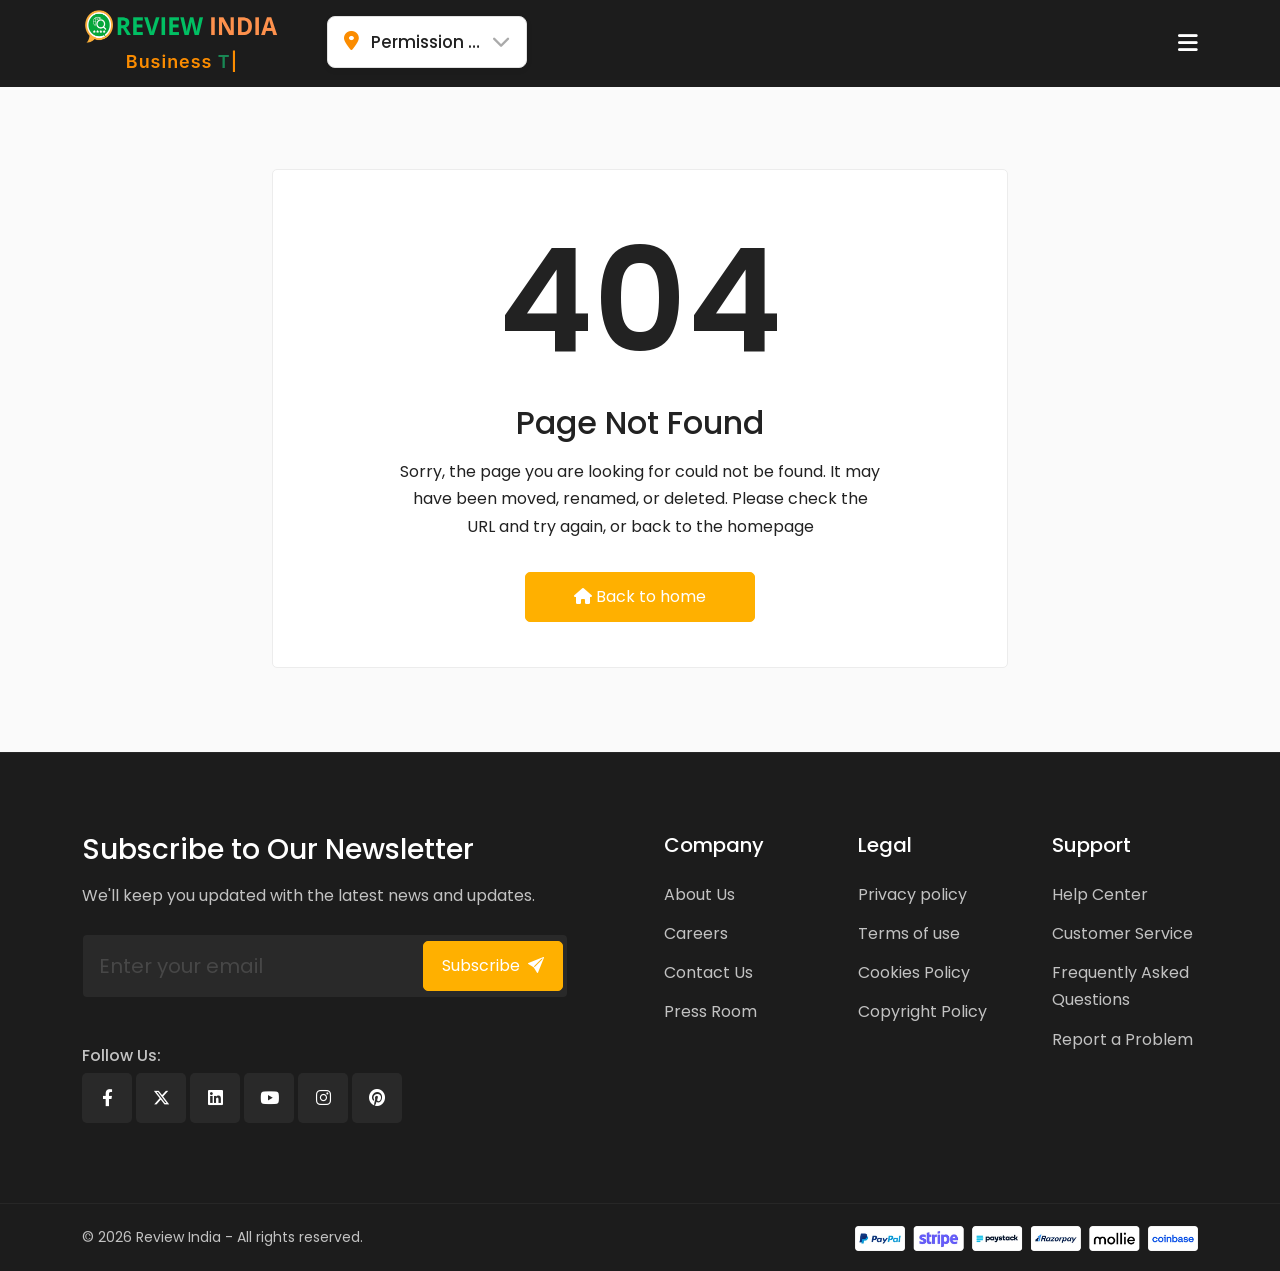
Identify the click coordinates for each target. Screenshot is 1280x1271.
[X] (161, 1098)
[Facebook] (107, 1098)
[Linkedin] (215, 1098)
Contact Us (708, 972)
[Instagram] (323, 1098)
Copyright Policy (922, 1011)
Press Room (710, 1011)
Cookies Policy (914, 972)
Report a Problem (1122, 1039)
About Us (699, 894)
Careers (696, 933)
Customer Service (1122, 933)
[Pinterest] (377, 1098)
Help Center (1100, 894)
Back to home (640, 596)
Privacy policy (912, 894)
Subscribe (493, 965)
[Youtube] (269, 1098)
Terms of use (909, 933)
